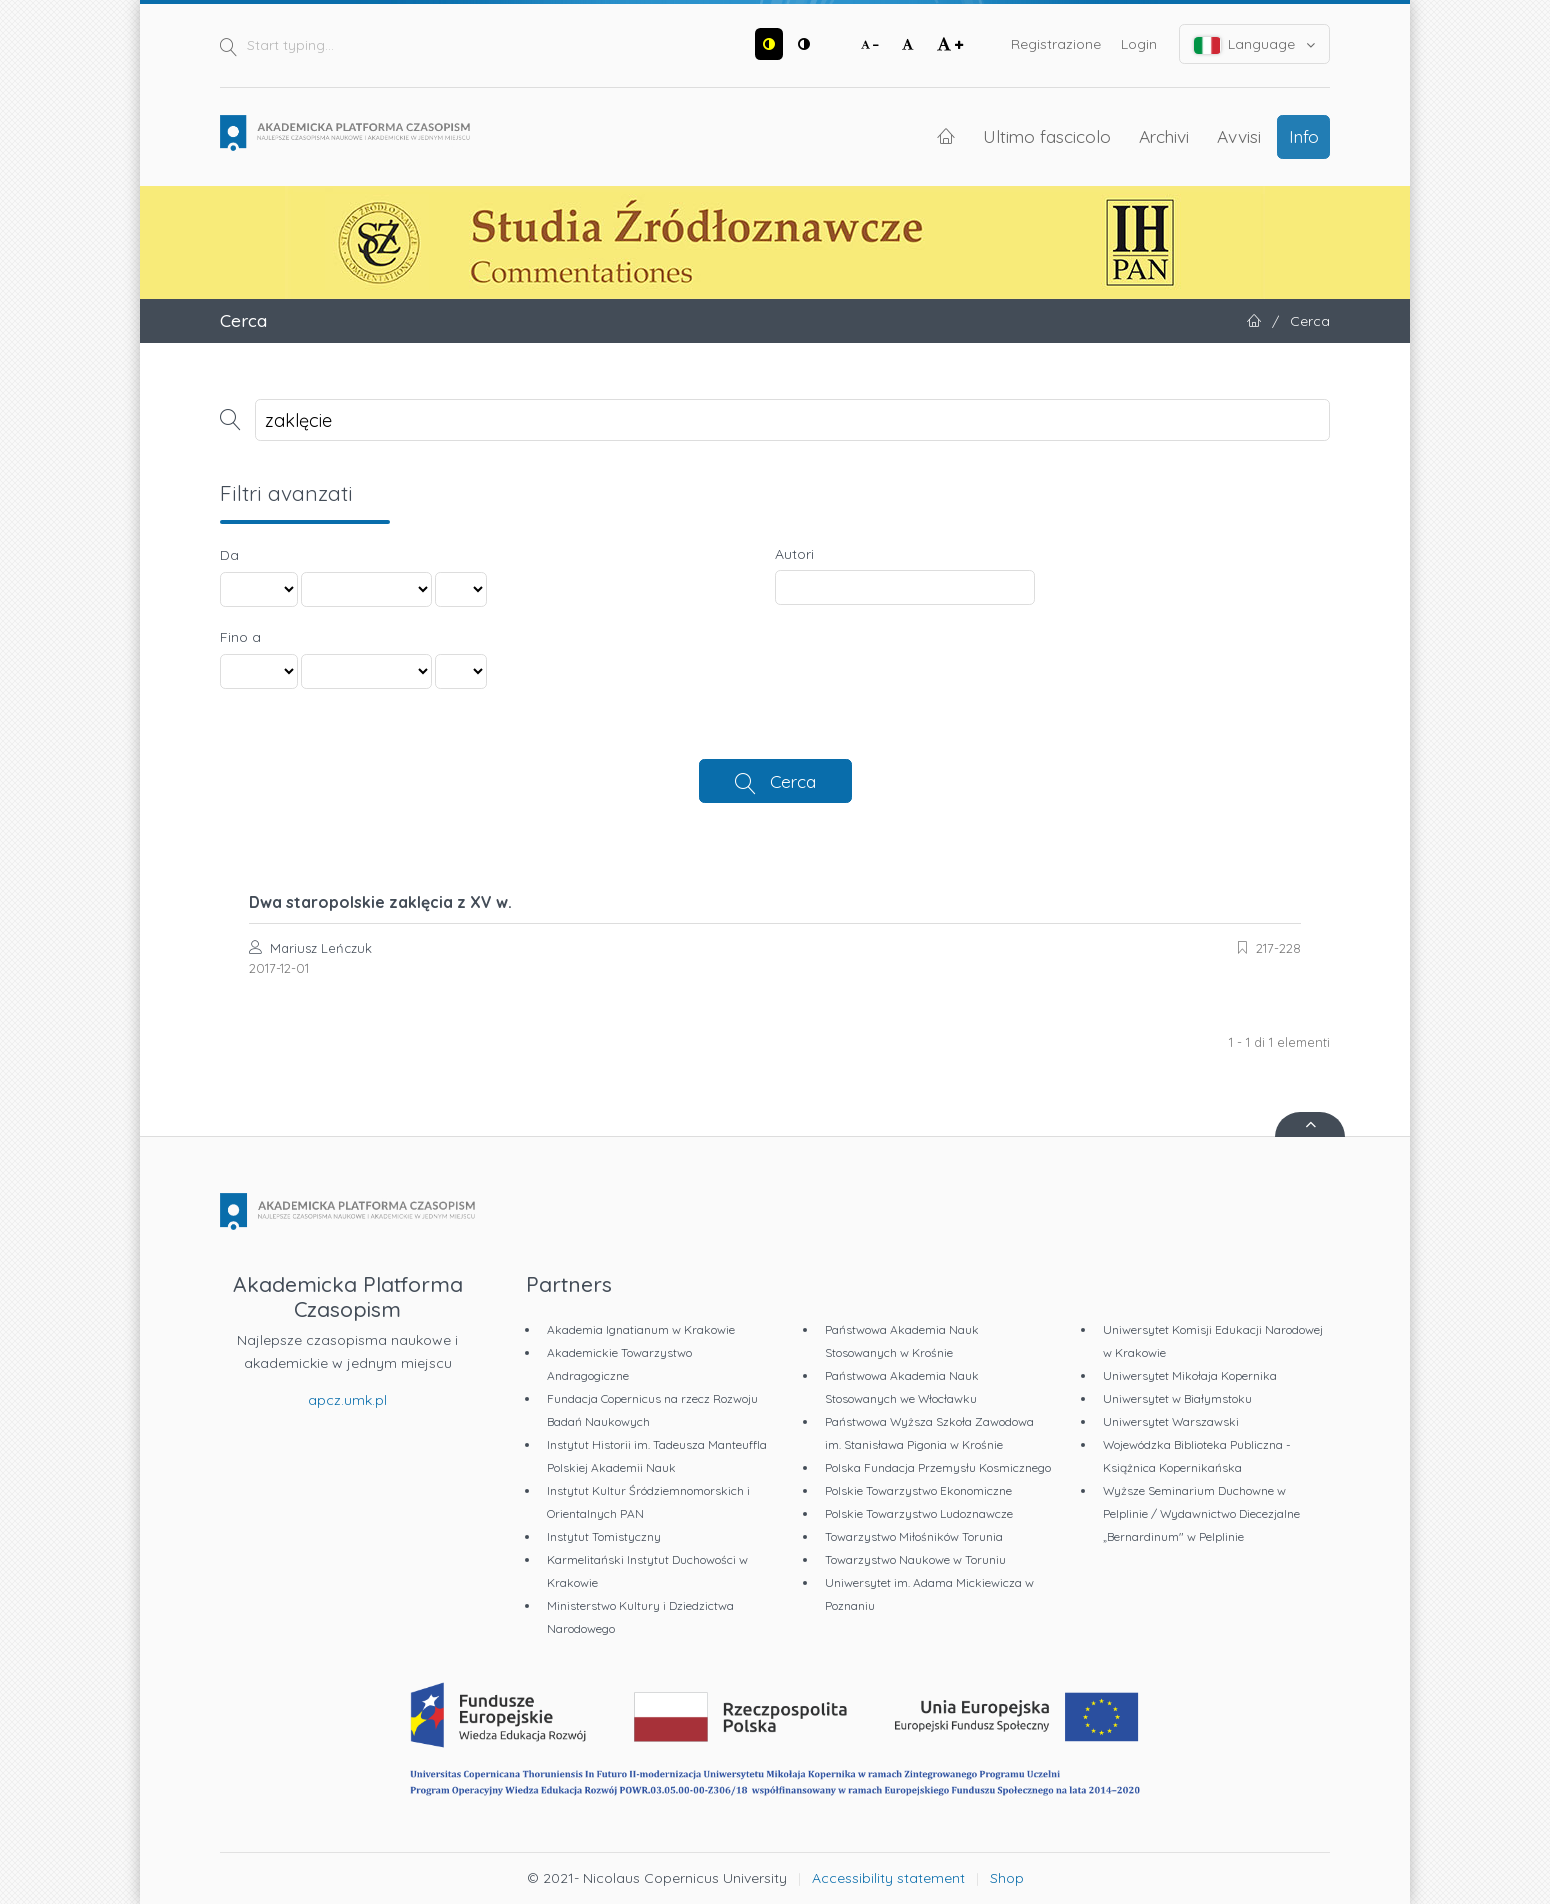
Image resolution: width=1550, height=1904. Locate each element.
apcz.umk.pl (347, 1400)
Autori (794, 554)
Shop (1007, 1878)
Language (1255, 44)
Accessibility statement (888, 1878)
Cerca (793, 781)
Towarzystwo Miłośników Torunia (914, 1536)
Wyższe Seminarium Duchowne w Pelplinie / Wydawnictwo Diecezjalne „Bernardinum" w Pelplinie (1201, 1513)
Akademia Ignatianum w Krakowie (641, 1329)
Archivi (1164, 136)
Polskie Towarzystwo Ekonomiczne (918, 1490)
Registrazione (1056, 44)
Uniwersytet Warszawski (1171, 1421)
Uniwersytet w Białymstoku (1177, 1398)
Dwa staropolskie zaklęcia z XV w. (380, 902)
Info (1304, 136)
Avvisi (1239, 136)
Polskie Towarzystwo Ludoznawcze (919, 1513)
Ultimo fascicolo (1047, 136)
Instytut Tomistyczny (604, 1536)
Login (1139, 44)
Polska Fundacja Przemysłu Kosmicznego (938, 1467)
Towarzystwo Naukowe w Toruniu (915, 1559)
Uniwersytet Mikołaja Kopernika (1190, 1375)
